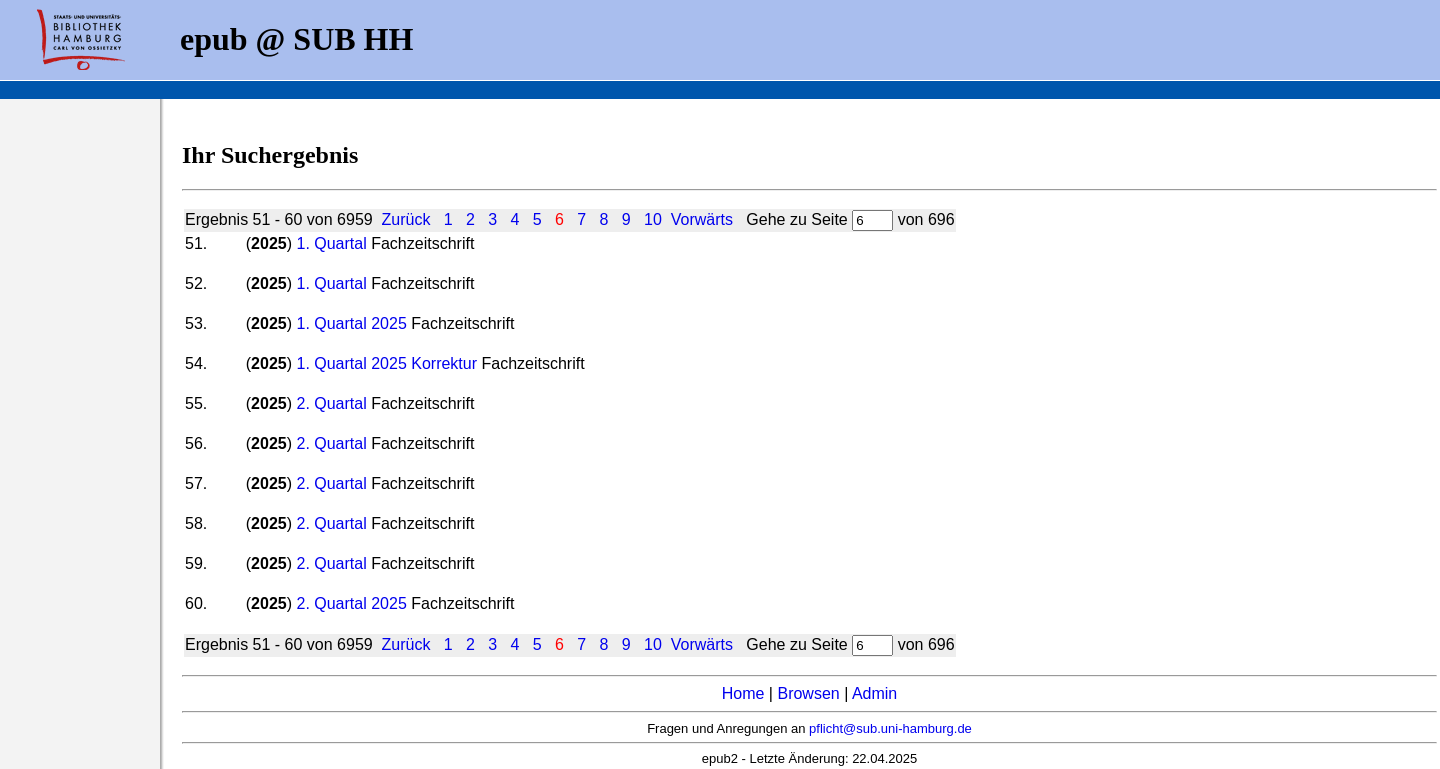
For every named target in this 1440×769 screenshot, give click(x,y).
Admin (874, 693)
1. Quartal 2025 (351, 323)
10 (653, 219)
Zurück (406, 219)
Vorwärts (702, 219)
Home (743, 693)
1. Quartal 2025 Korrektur (386, 363)
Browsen (808, 693)
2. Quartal (331, 403)
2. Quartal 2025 (351, 603)
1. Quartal (331, 243)
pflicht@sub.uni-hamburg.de (890, 728)
